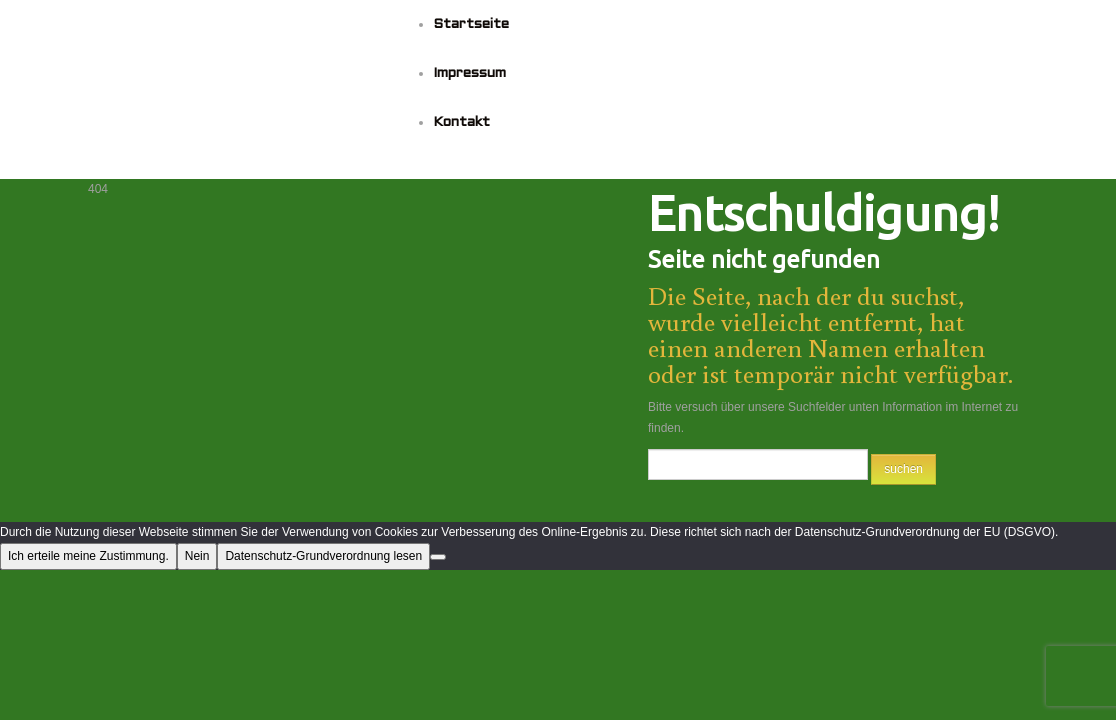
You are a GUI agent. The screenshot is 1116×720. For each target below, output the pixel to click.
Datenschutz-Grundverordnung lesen (323, 556)
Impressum (469, 73)
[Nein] (438, 557)
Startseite (471, 24)
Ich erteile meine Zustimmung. (88, 556)
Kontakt (461, 122)
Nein (197, 556)
